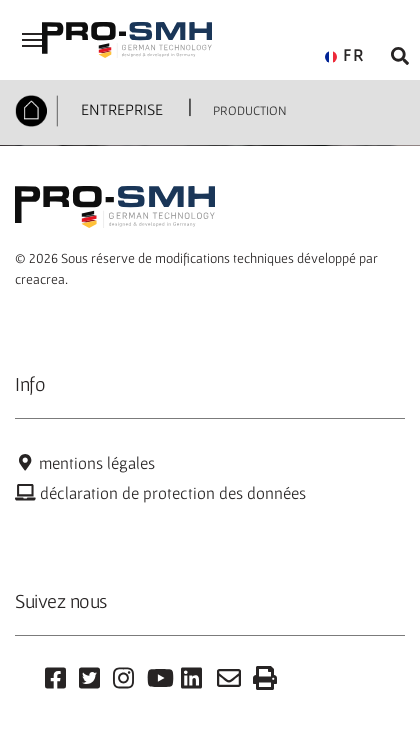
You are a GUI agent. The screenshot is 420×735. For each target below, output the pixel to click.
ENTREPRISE (120, 109)
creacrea (40, 279)
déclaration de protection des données (160, 493)
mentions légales (85, 463)
